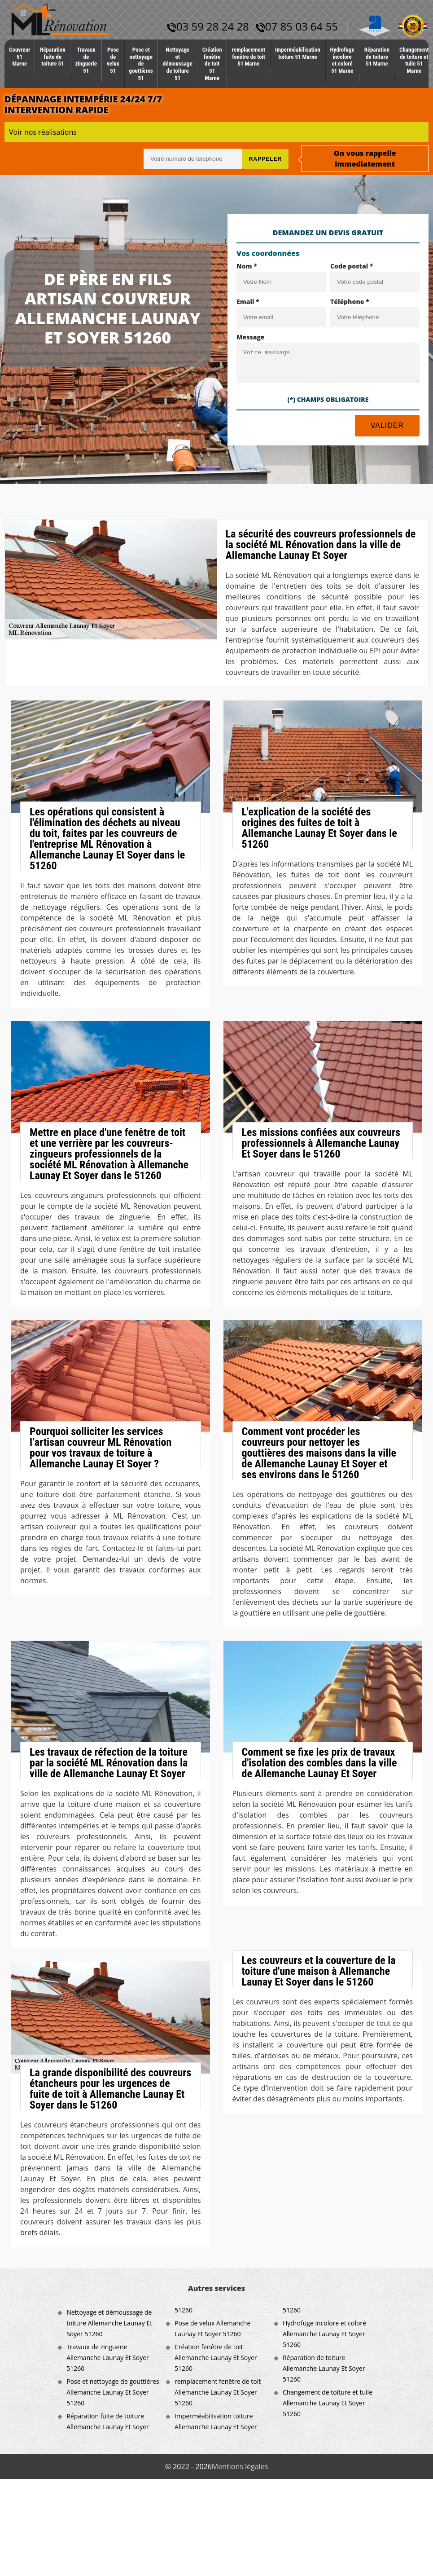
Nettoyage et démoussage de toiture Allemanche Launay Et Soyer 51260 (109, 2323)
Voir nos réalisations (43, 132)
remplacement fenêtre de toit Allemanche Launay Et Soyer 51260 (218, 2392)
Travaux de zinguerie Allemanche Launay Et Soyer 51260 (107, 2358)
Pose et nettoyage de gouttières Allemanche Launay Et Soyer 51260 (112, 2392)
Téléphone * (349, 301)
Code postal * (351, 266)
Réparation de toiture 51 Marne (376, 56)
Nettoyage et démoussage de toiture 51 (177, 63)
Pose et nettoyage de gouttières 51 (141, 63)
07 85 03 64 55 (297, 26)
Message (250, 337)
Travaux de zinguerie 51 (86, 60)
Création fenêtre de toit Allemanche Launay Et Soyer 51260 (216, 2358)
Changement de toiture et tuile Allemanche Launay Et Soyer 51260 (327, 2403)
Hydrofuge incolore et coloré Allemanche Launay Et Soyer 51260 (324, 2334)
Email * (247, 301)
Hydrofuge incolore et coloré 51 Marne (342, 60)
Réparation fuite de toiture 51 (52, 56)
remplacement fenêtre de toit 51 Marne (248, 56)
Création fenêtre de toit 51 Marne (212, 63)
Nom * (246, 266)
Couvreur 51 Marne (19, 56)
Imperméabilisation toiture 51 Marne (297, 53)
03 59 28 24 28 (208, 26)
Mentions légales (240, 2466)
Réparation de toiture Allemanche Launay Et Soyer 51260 (324, 2368)
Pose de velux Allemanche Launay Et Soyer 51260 (212, 2328)
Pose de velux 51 (113, 60)
